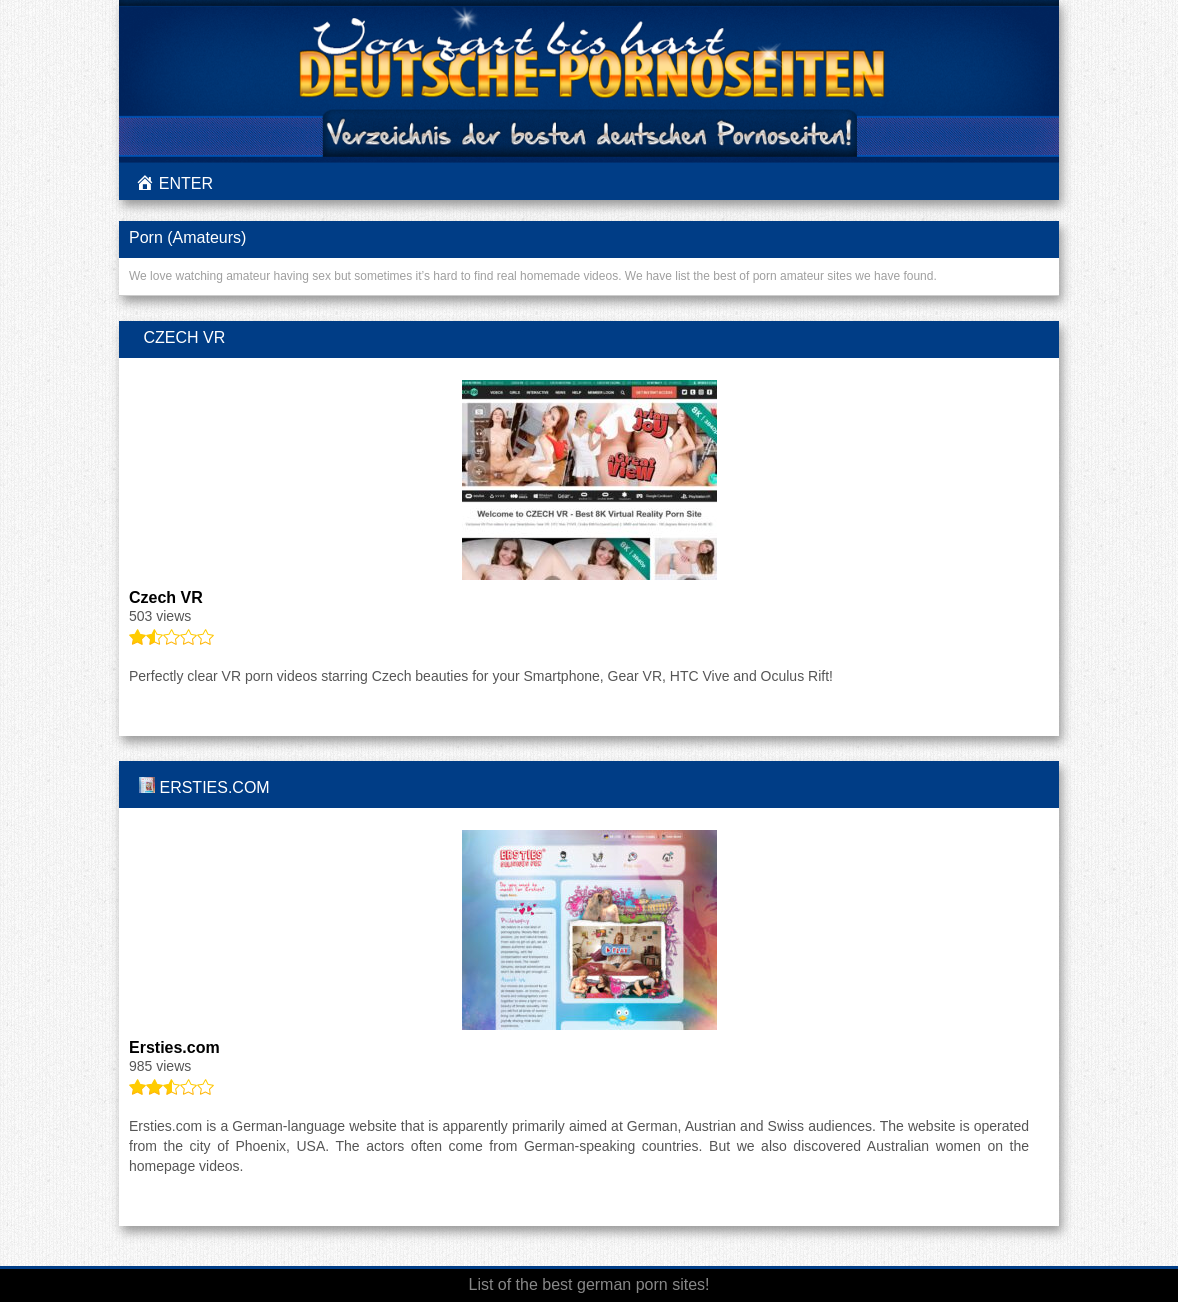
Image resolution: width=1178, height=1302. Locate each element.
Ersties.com (214, 787)
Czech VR (184, 337)
